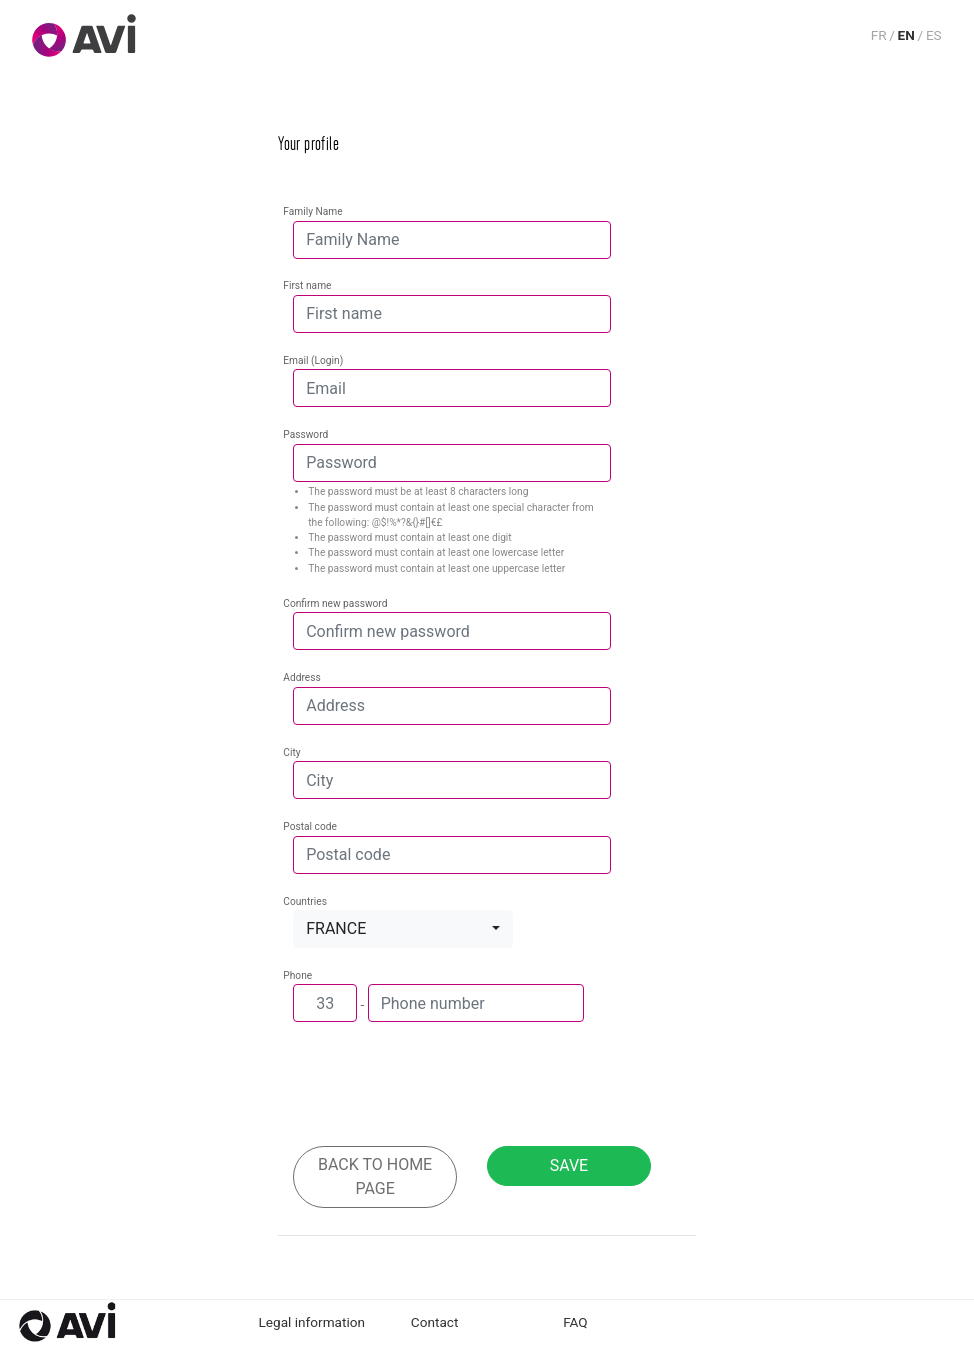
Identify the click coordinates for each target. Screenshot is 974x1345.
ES (934, 35)
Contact (435, 1322)
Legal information (312, 1322)
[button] (403, 929)
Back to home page (375, 1176)
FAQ (575, 1322)
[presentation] (445, 1091)
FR (879, 35)
